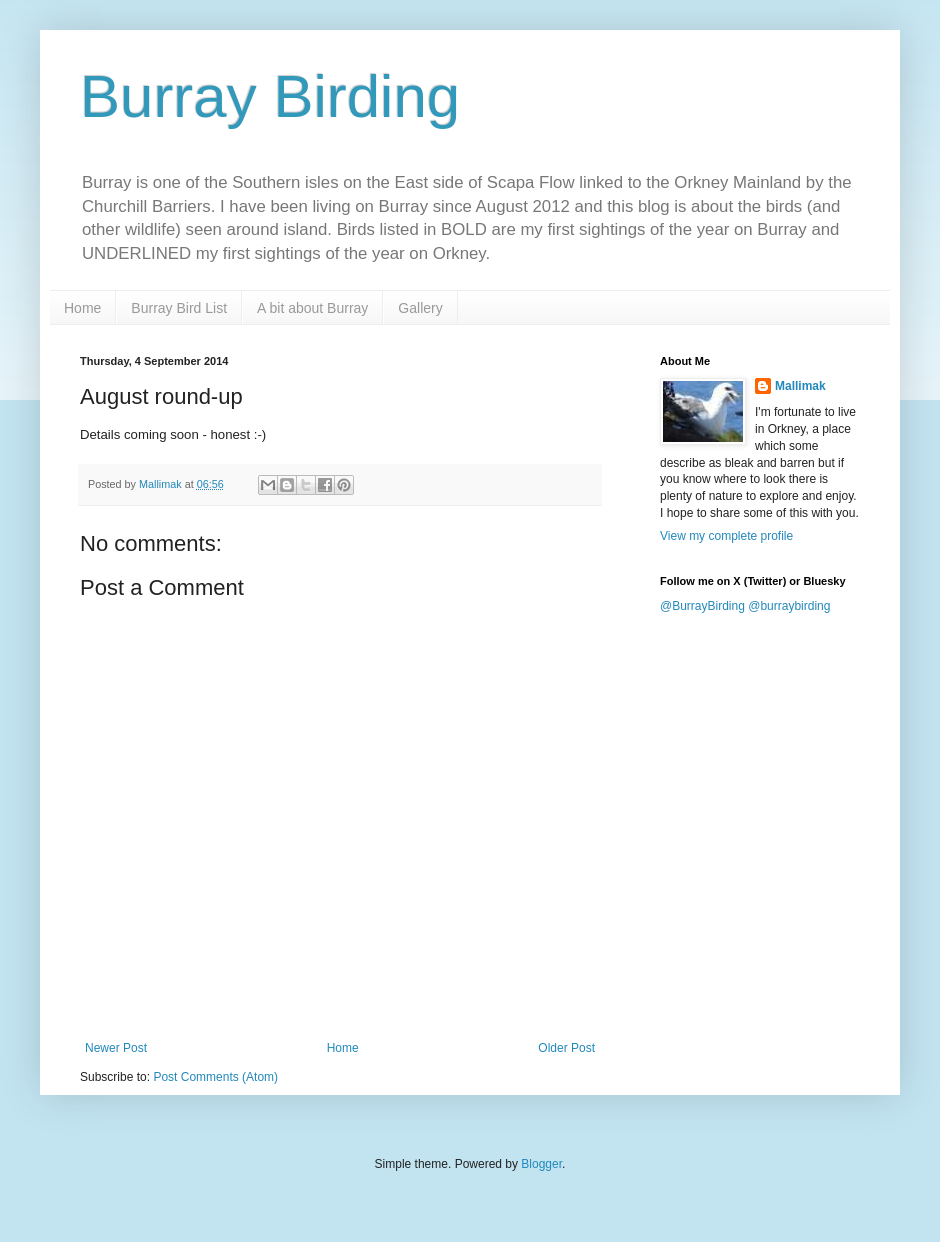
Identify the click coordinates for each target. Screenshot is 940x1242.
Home (82, 308)
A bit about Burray (312, 308)
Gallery (420, 308)
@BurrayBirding (702, 606)
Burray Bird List (179, 308)
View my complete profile (726, 536)
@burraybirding (789, 606)
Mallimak (800, 386)
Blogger (541, 1164)
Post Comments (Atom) (215, 1077)
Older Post (566, 1048)
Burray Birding (270, 96)
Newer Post (116, 1048)
